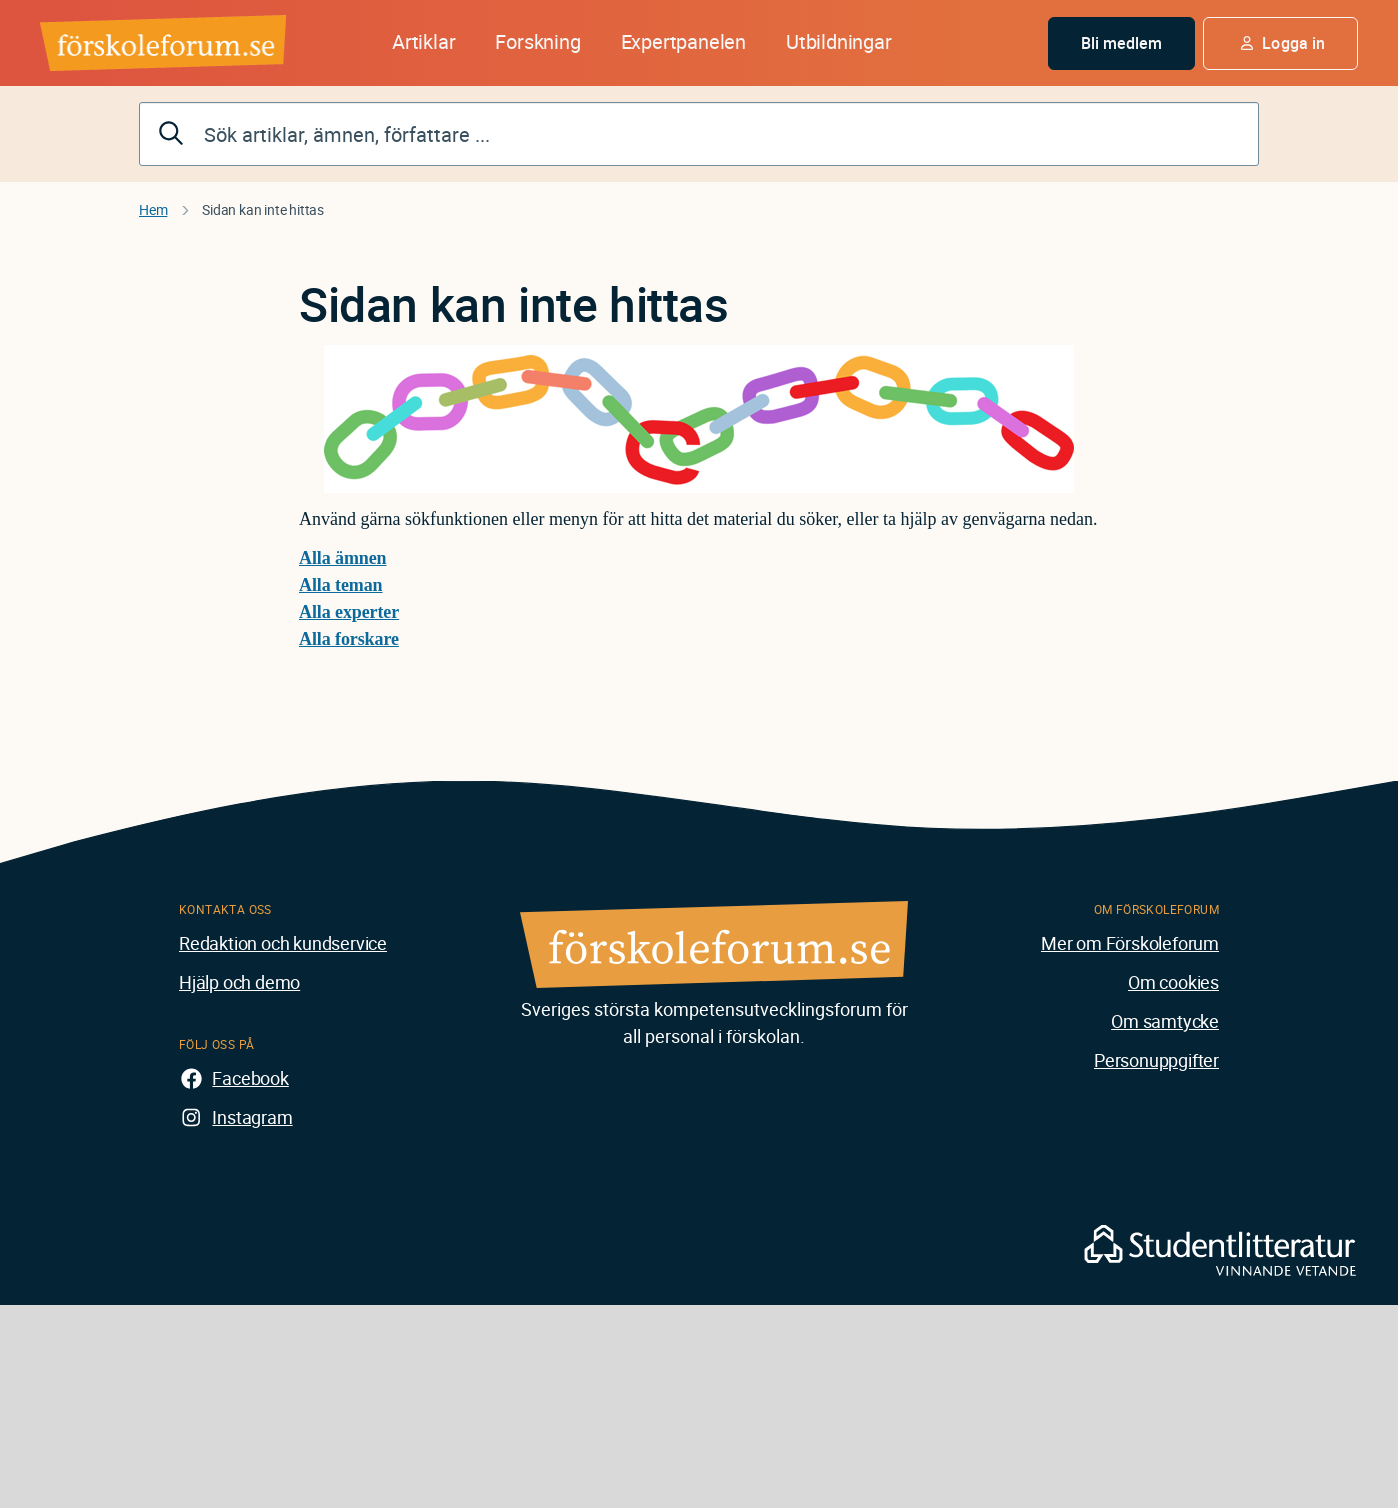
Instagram (252, 1117)
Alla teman (341, 585)
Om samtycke (1165, 1021)
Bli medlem (1122, 43)
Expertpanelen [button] (683, 41)
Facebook (250, 1078)
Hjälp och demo (239, 982)
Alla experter (349, 612)
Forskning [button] (537, 41)
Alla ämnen (343, 558)
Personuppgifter (1156, 1060)
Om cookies (1173, 982)
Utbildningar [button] (839, 41)
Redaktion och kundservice (283, 943)
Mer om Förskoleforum (1130, 943)
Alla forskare (349, 639)
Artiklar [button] (423, 41)
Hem (153, 209)
